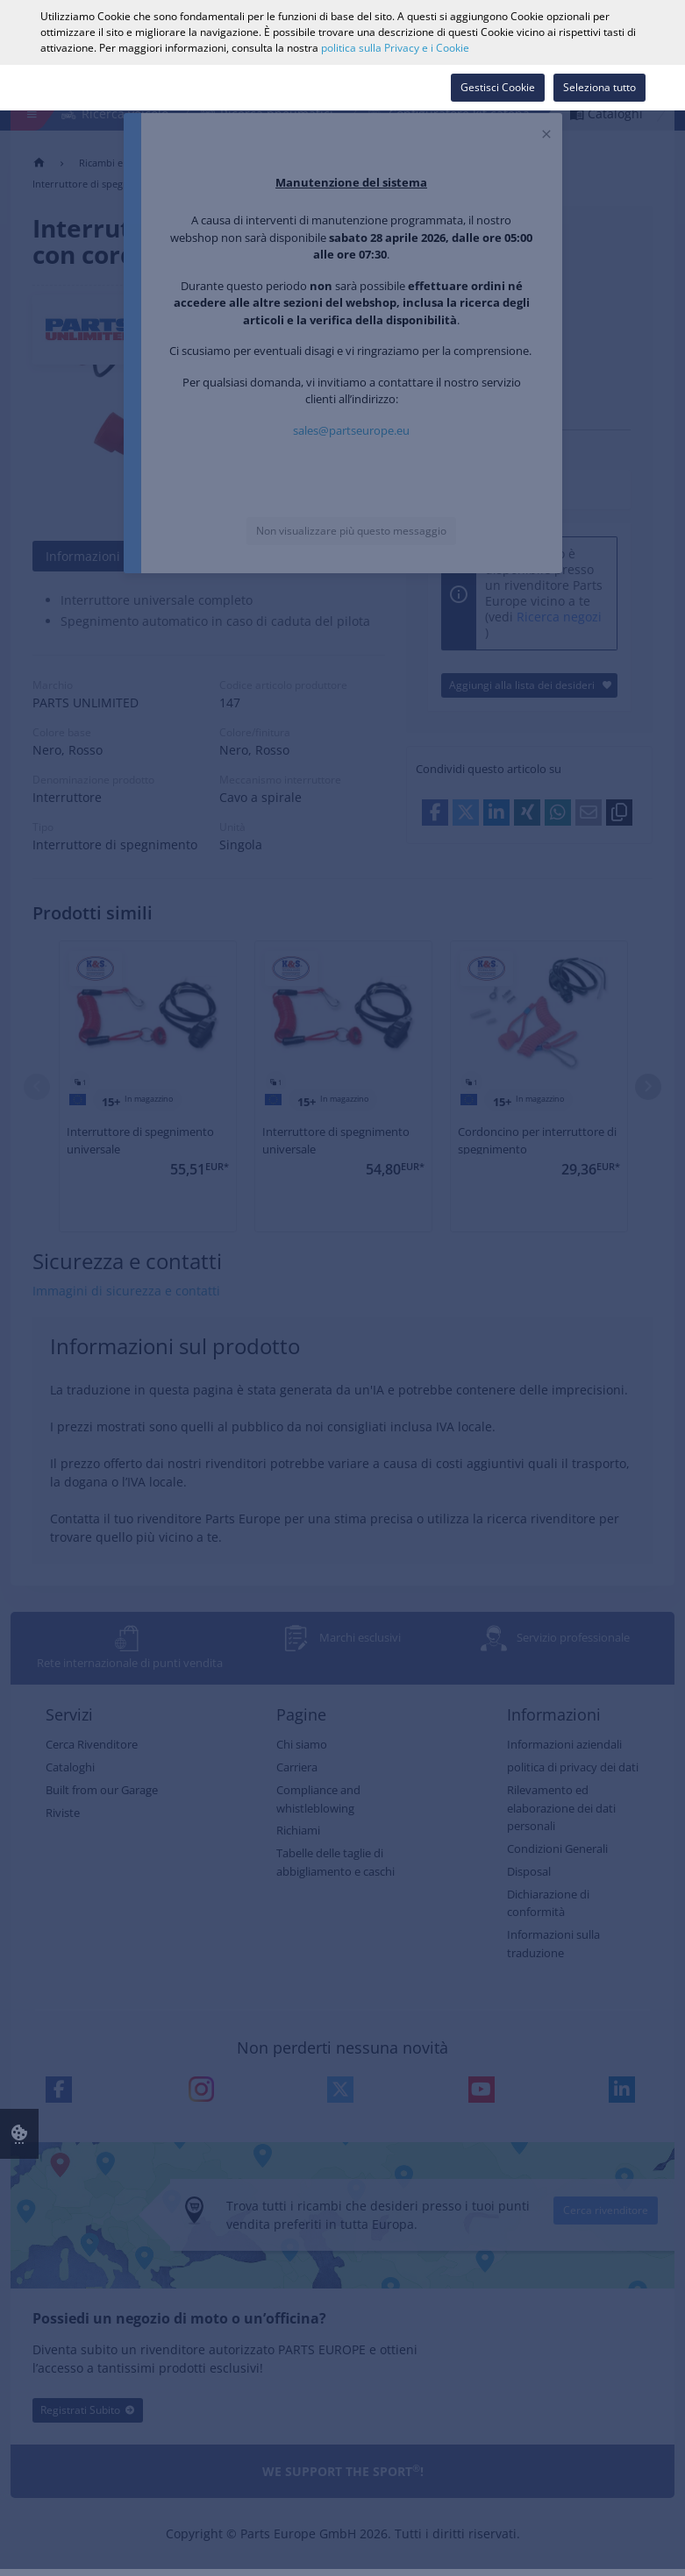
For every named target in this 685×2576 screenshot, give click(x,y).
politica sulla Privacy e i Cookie (395, 47)
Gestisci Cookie (497, 87)
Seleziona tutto (599, 87)
